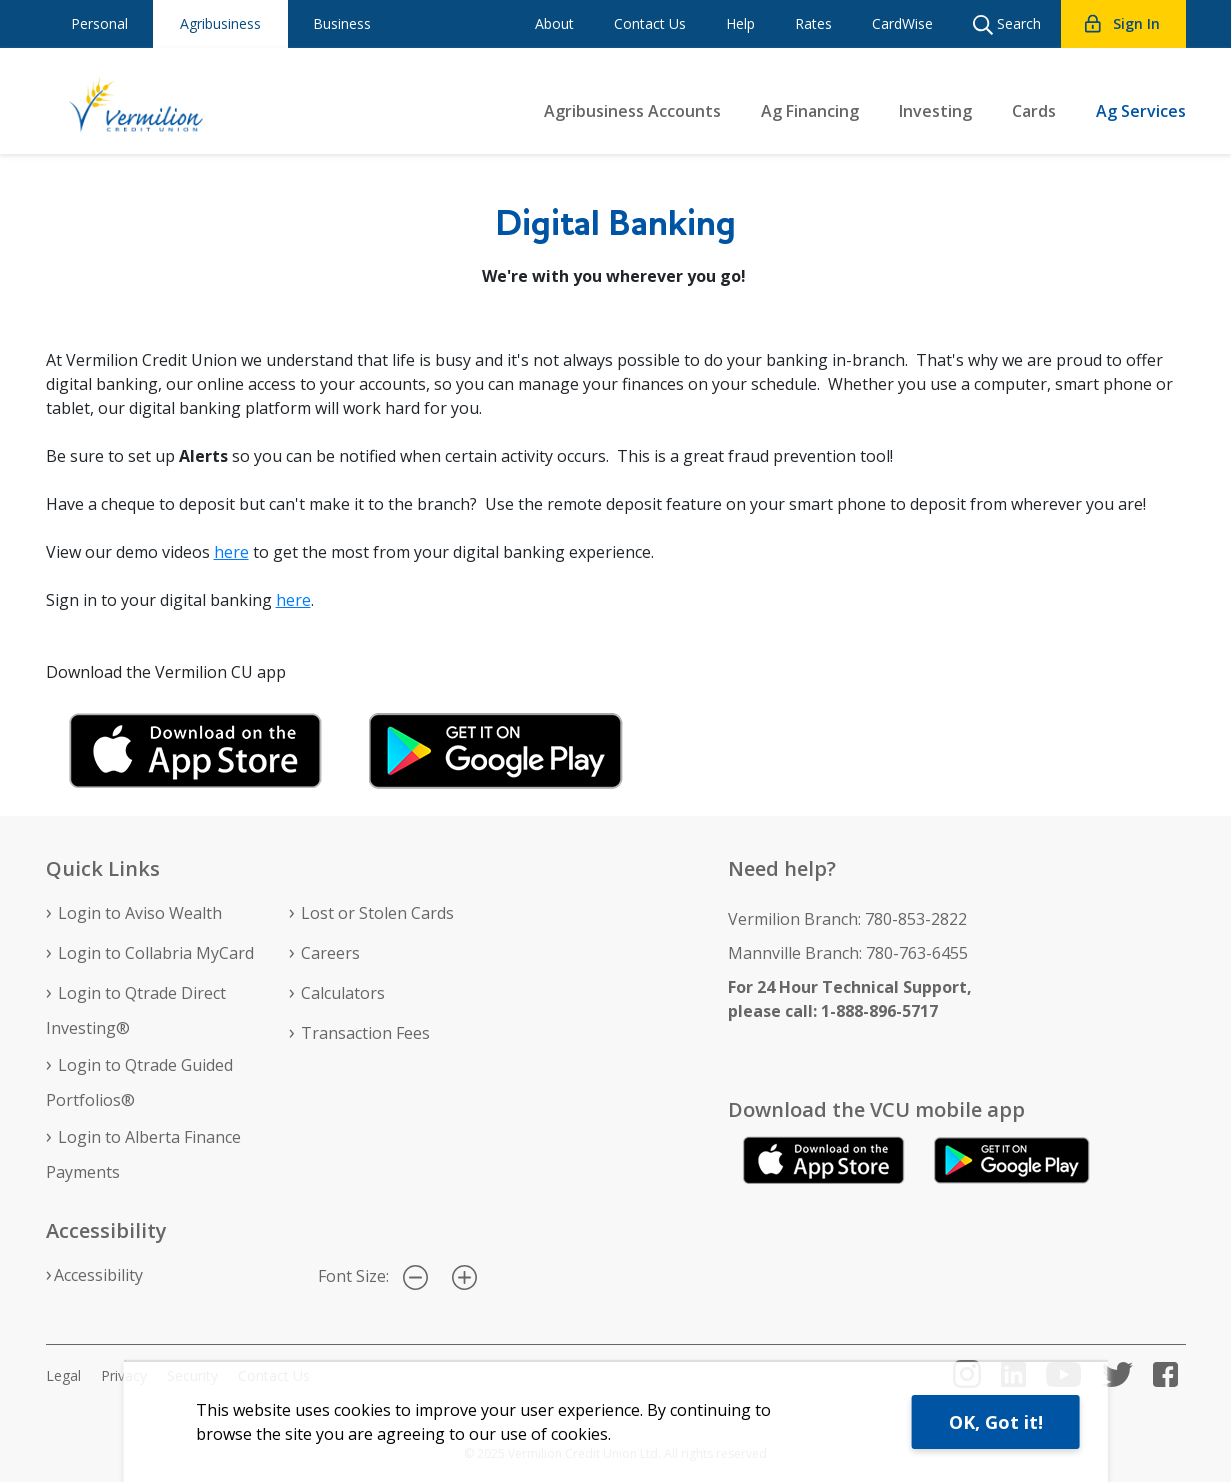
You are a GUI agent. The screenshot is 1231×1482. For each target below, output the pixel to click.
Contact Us (650, 23)
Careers (330, 953)
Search (1007, 24)
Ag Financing (810, 111)
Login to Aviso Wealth (140, 913)
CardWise (902, 23)
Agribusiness (220, 23)
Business (342, 23)
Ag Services (1141, 111)
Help (740, 23)
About (554, 23)
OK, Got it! (996, 1422)
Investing (935, 111)
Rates (813, 23)
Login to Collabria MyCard (156, 953)
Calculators (343, 993)
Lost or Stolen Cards (377, 913)
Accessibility (98, 1275)
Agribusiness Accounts (632, 111)
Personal (99, 23)
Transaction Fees (365, 1033)
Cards (1034, 111)
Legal (63, 1375)
